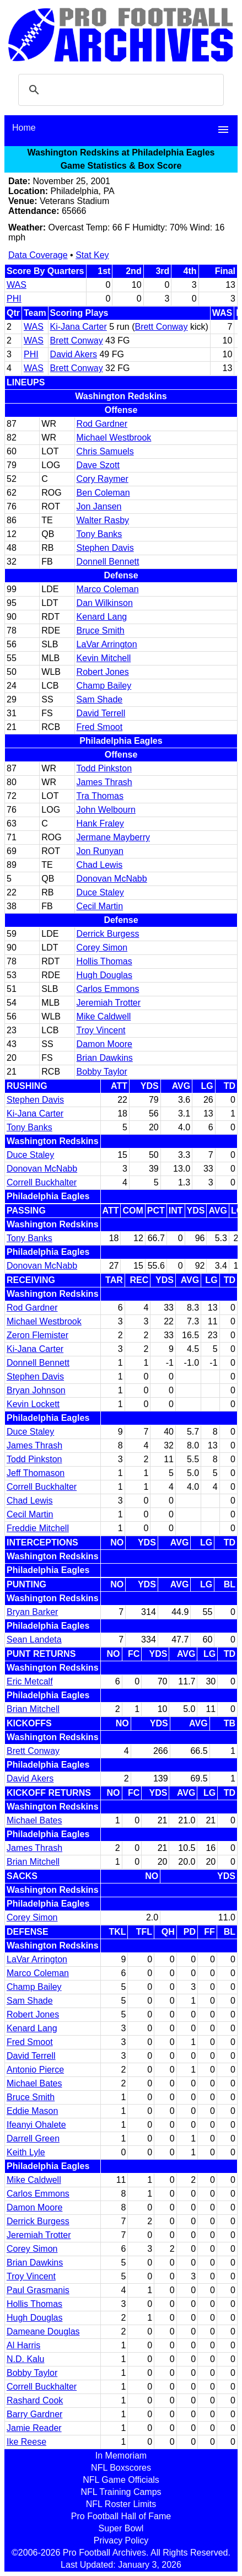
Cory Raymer (102, 479)
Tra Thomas (100, 796)
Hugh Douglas (104, 975)
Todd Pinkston (104, 768)
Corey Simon (102, 947)
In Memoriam (121, 2455)
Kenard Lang (102, 616)
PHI (14, 298)
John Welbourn (106, 809)
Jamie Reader (34, 2428)
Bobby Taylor (102, 1071)
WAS (16, 284)
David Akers (73, 354)
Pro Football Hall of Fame (121, 2516)
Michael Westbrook (114, 437)
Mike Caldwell (104, 1016)
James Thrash (104, 782)
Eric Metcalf (30, 1681)
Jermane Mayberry (113, 837)
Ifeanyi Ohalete (36, 2124)
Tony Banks (99, 534)
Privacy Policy (121, 2540)
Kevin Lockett (33, 1404)
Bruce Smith (101, 630)
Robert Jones (103, 672)
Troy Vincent (101, 1030)
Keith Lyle (26, 2152)
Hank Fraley (100, 823)
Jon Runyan (100, 851)
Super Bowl (121, 2528)
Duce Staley (100, 892)
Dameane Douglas (43, 2331)
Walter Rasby (103, 520)
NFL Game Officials (121, 2479)
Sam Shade (100, 699)
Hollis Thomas (104, 961)
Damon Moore (104, 1044)
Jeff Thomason (35, 1473)
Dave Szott (98, 465)
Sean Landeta (34, 1639)
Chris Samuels (105, 451)
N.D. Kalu (25, 2359)
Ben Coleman (103, 492)
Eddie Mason (32, 2111)
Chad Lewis (100, 865)
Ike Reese (26, 2441)
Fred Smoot (100, 727)
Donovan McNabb (112, 878)
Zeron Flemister (37, 1335)
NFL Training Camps (120, 2492)
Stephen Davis (105, 547)
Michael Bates (34, 1820)
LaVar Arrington (107, 644)
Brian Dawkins (105, 1057)
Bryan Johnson (36, 1390)
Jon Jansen (99, 506)
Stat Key (92, 255)
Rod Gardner (102, 423)
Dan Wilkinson (105, 603)
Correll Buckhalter (42, 1182)
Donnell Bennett (108, 561)
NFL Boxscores (121, 2467)
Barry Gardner (34, 2414)
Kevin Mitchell (104, 658)
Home (24, 127)
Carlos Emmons (108, 989)
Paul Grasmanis (38, 2290)
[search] (119, 89)
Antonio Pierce (35, 2069)
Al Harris (23, 2345)
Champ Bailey (104, 685)
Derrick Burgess (108, 933)
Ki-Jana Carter (78, 326)
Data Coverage (38, 255)
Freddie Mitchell (38, 1528)
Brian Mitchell (33, 1709)
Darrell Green (33, 2138)
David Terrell (101, 713)
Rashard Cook (35, 2400)
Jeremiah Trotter (109, 1002)
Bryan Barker (32, 1612)
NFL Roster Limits (121, 2504)
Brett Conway (161, 326)
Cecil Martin (100, 906)
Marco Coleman (108, 589)
